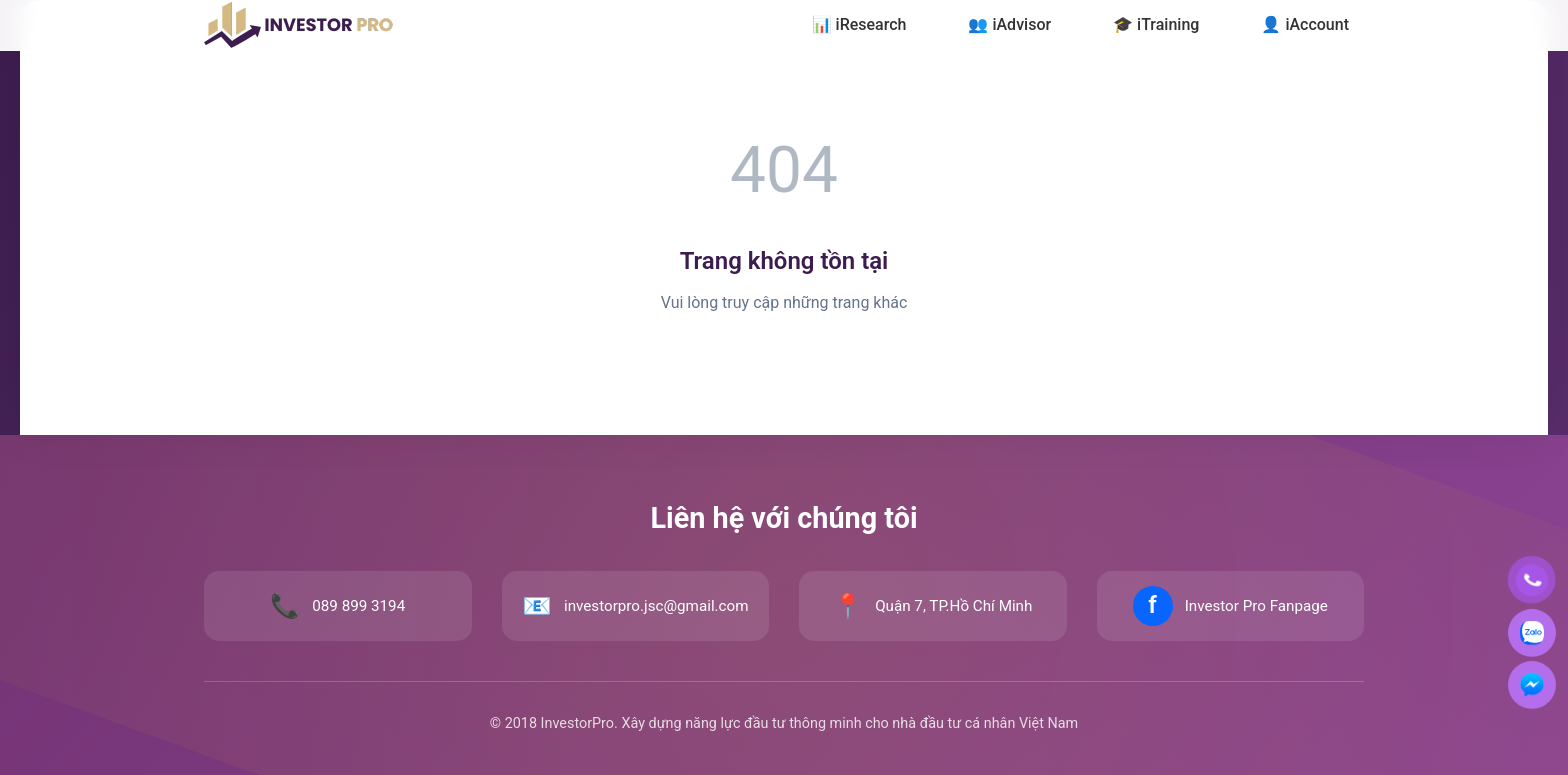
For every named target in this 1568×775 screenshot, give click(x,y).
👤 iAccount (1305, 24)
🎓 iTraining (1156, 24)
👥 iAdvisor (1009, 24)
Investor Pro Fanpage (1256, 606)
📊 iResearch (859, 24)
